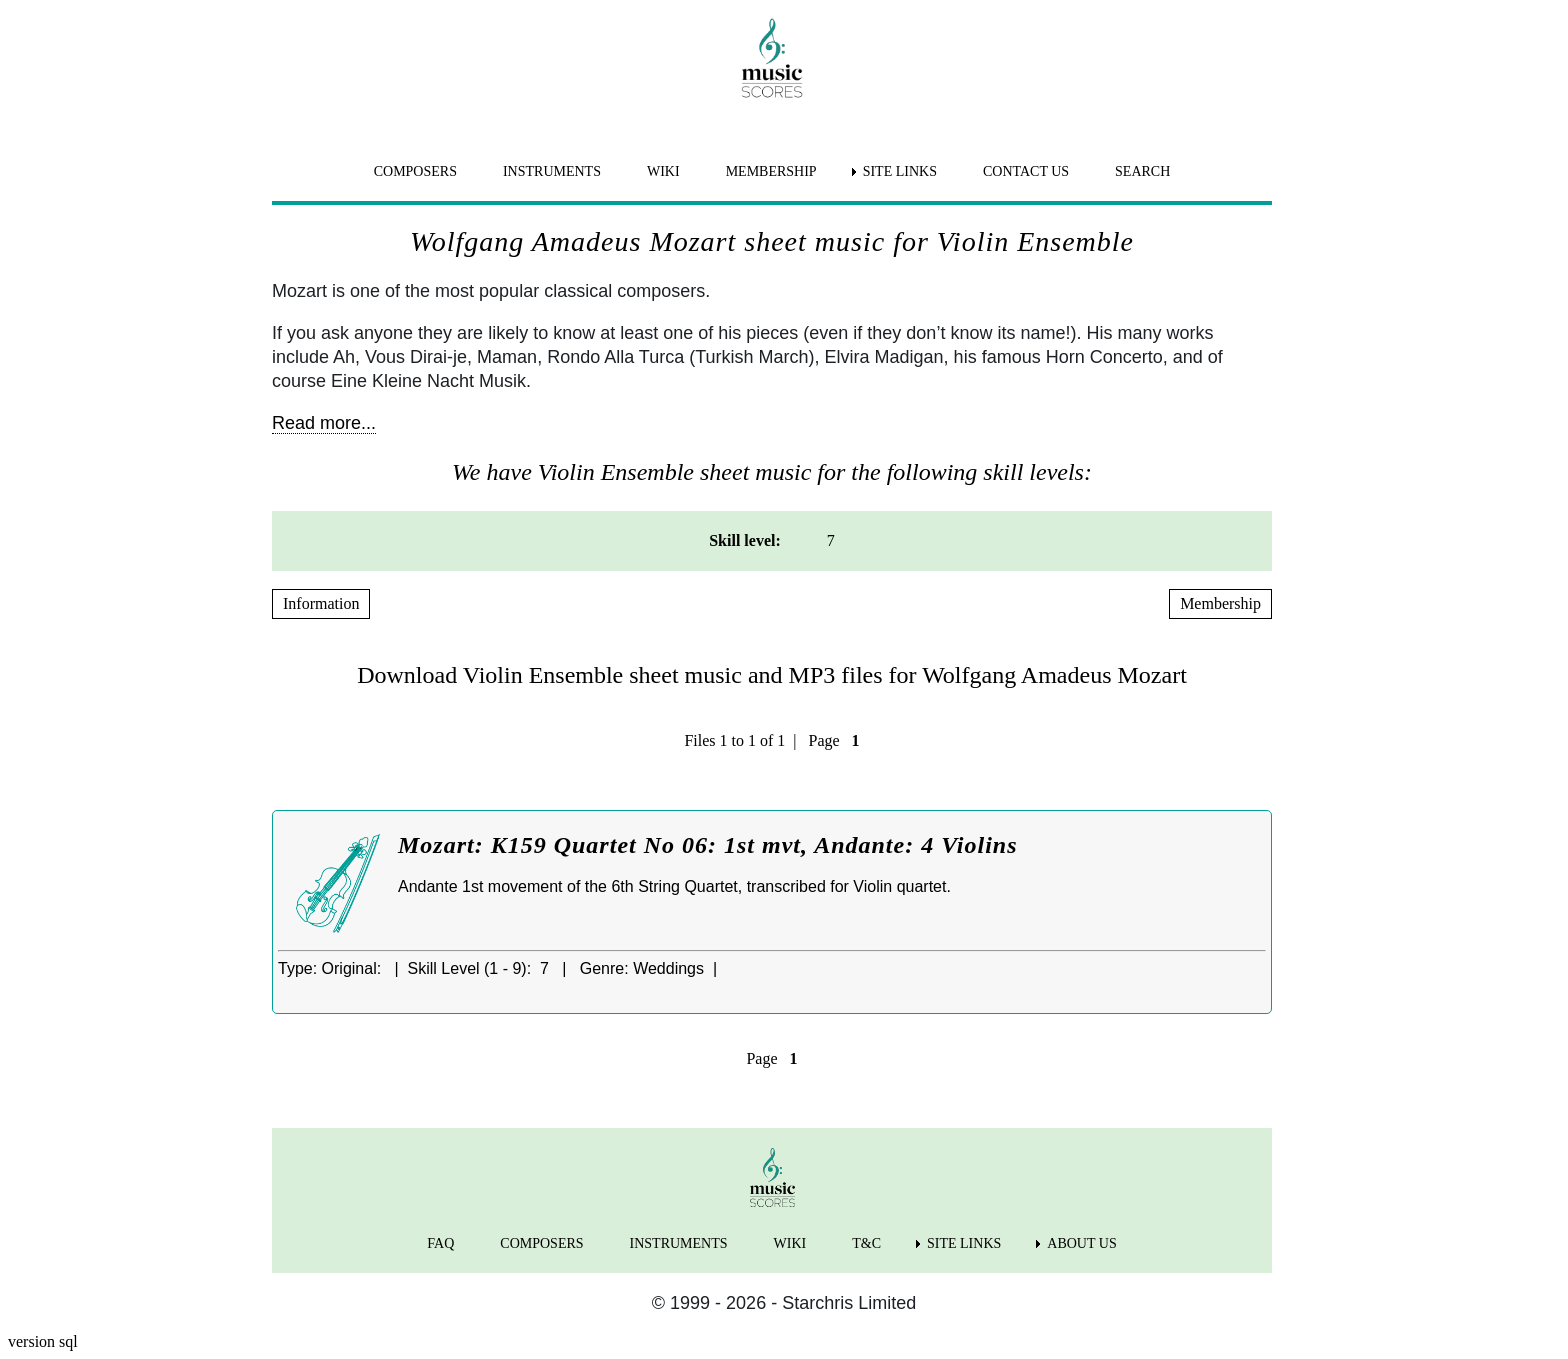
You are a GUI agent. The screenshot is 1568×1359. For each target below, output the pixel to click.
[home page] (772, 58)
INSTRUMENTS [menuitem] (552, 171)
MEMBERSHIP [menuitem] (771, 171)
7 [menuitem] (831, 540)
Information (321, 603)
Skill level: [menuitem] (745, 540)
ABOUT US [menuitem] (1081, 1243)
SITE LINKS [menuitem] (900, 171)
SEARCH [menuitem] (1142, 171)
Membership (1220, 603)
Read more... (324, 423)
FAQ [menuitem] (440, 1243)
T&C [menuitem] (866, 1243)
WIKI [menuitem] (663, 171)
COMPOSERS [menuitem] (415, 171)
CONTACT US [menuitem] (1026, 171)
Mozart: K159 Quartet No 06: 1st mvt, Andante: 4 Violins (708, 845)
